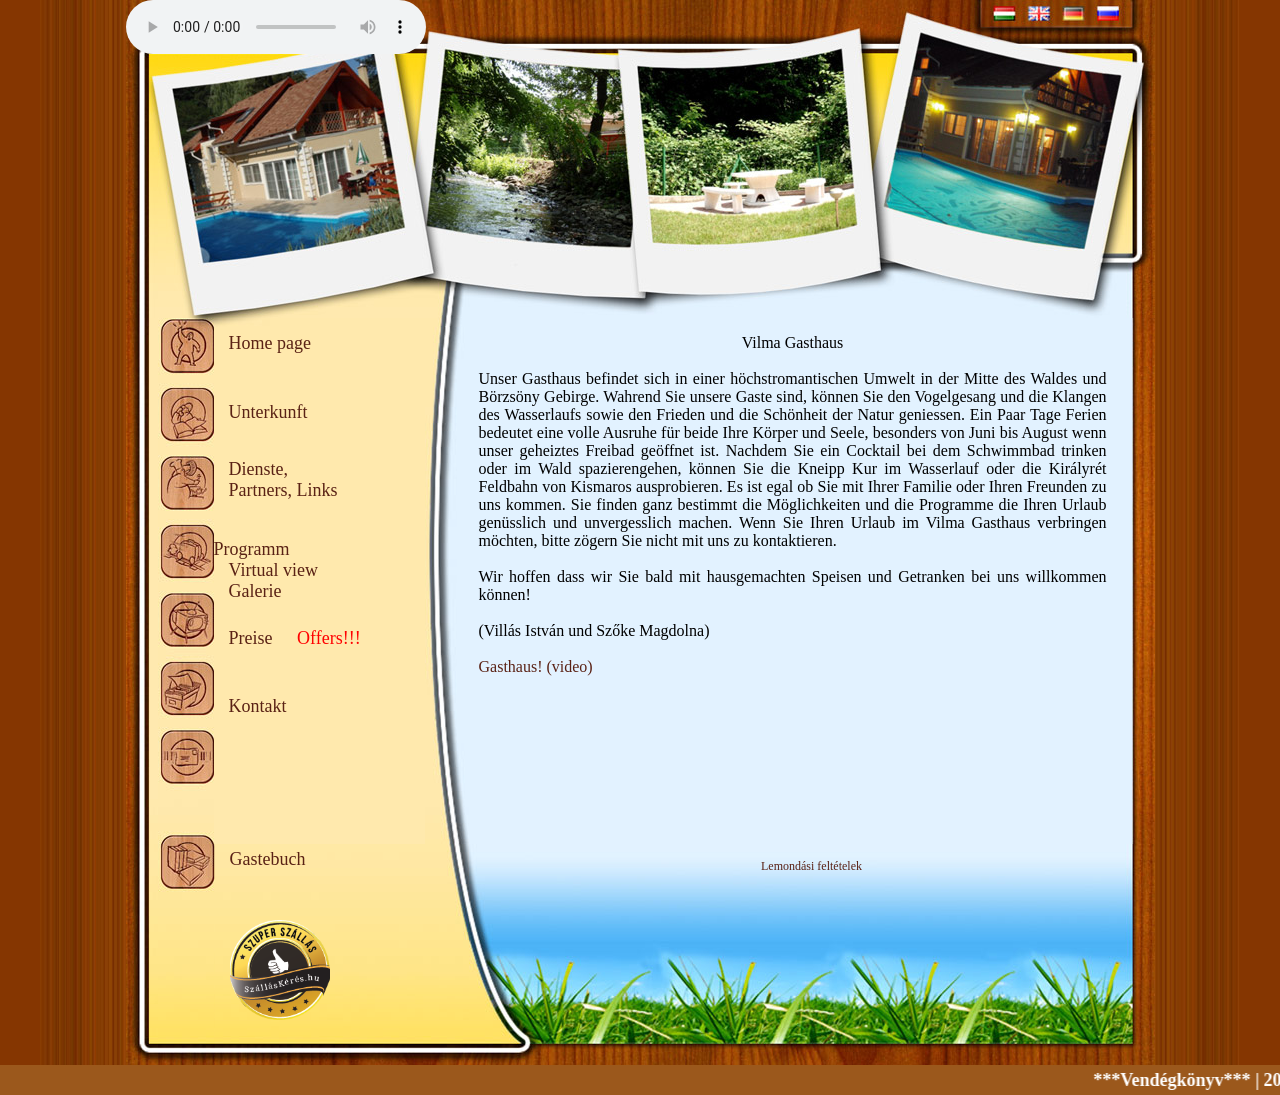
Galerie (255, 591)
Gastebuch (268, 859)
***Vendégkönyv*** (1178, 1080)
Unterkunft (268, 412)
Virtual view (273, 570)
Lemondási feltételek (811, 866)
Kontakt (258, 706)
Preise (251, 638)
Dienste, (258, 469)
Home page (270, 343)
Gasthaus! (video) (536, 666)
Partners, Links (283, 490)
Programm (252, 549)
